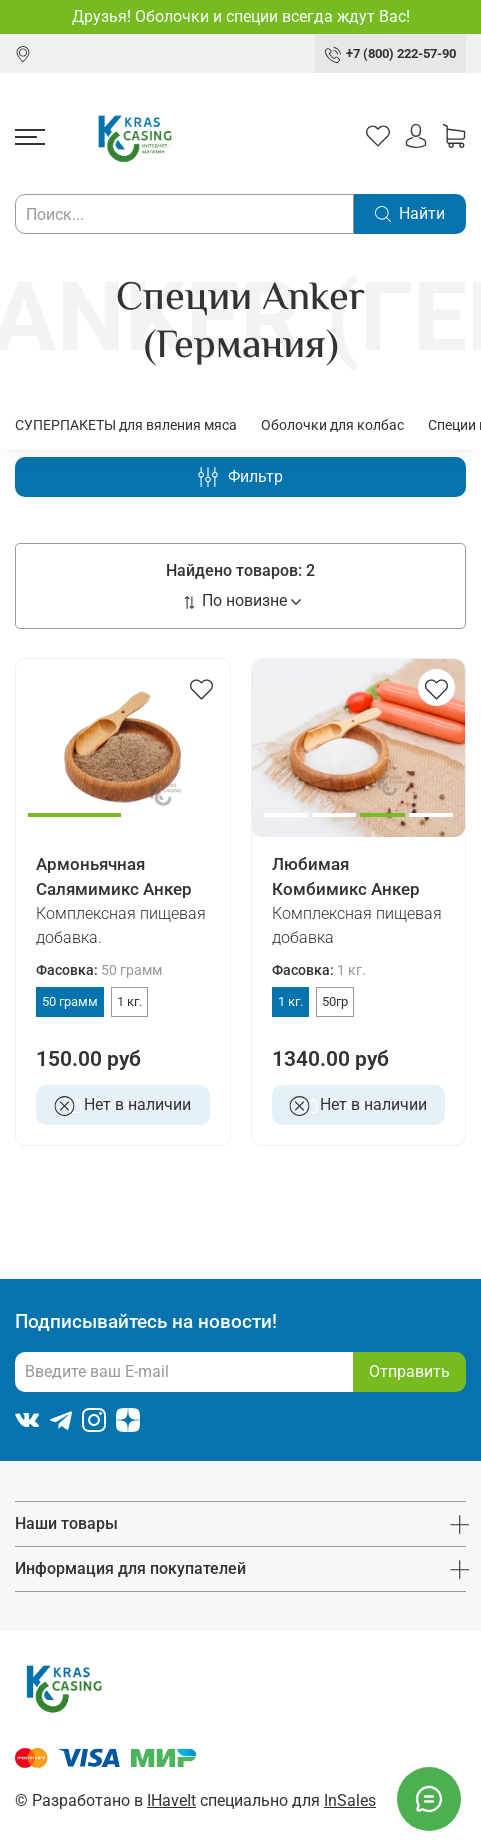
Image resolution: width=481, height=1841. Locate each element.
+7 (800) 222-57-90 (401, 53)
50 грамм (70, 1001)
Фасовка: (99, 970)
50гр (335, 1001)
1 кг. (129, 1001)
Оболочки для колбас (332, 425)
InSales (350, 1800)
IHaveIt (171, 1800)
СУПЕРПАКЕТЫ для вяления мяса (126, 425)
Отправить (409, 1371)
